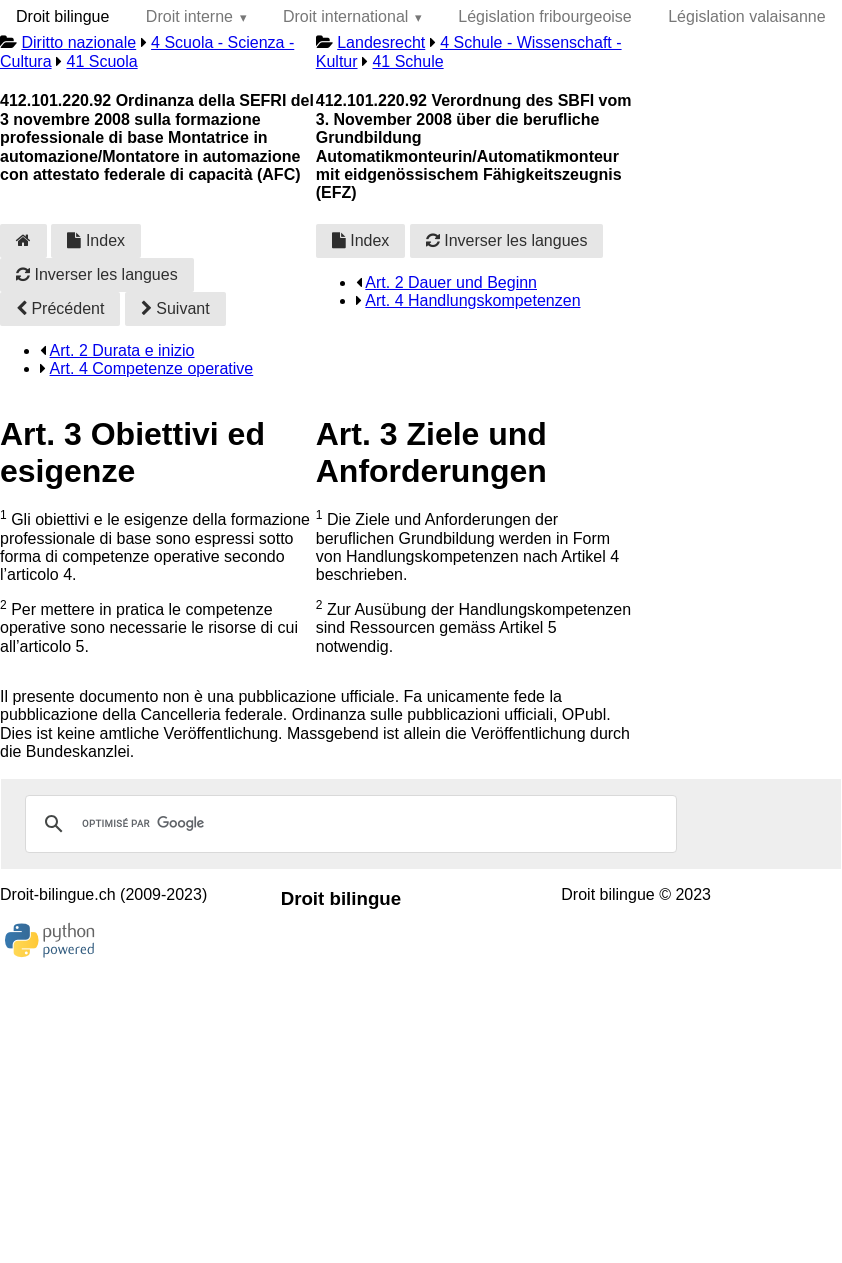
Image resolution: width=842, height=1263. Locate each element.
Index (96, 240)
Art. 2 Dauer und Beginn (451, 282)
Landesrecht (381, 42)
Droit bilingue (62, 16)
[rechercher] (348, 824)
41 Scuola (101, 61)
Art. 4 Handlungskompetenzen (472, 300)
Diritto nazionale (78, 42)
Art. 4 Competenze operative (152, 368)
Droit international (345, 16)
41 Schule (407, 61)
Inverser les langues (97, 274)
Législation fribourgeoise (544, 16)
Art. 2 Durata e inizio (122, 350)
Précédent (60, 308)
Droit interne (189, 16)
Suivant (175, 308)
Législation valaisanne (746, 16)
